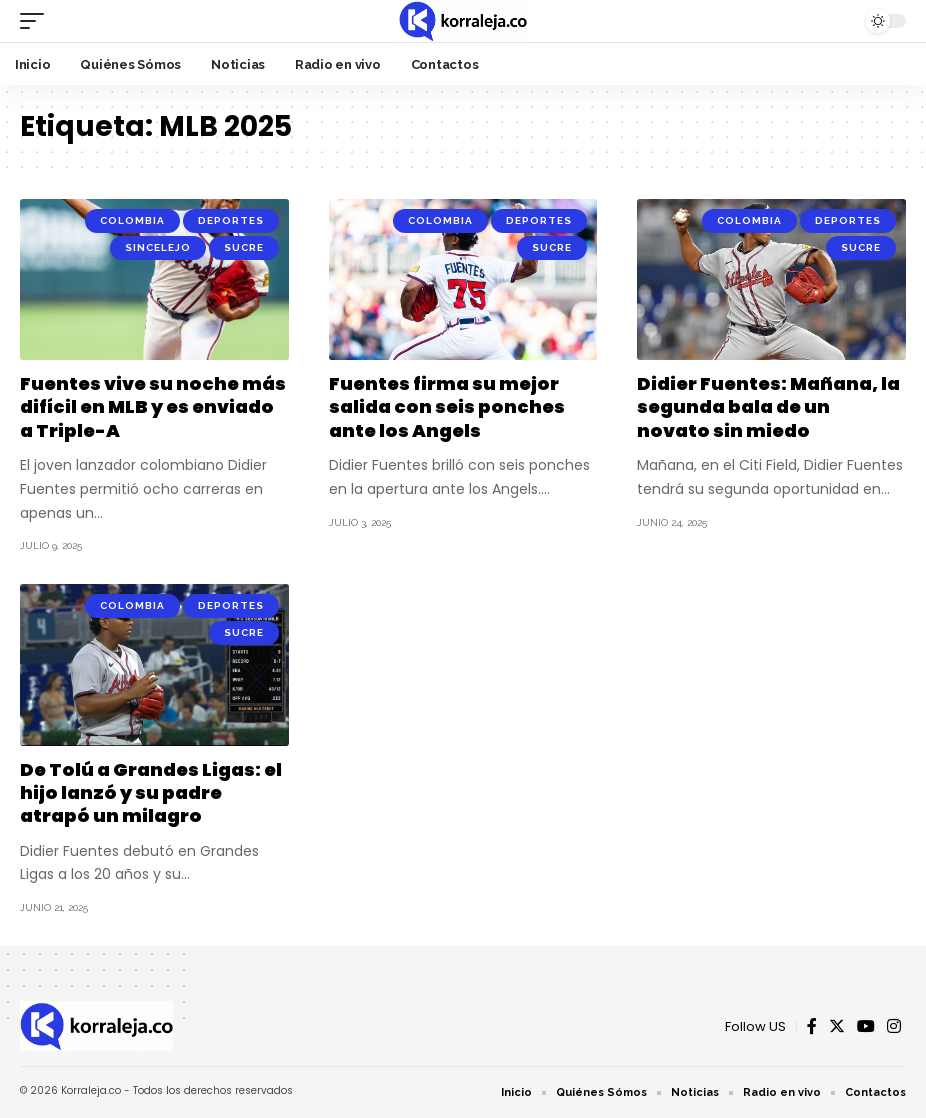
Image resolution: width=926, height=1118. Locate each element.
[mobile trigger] (37, 21)
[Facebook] (812, 1026)
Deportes (231, 220)
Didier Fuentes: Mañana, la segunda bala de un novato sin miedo (768, 407)
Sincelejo (158, 247)
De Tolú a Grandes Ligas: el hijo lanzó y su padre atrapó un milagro (151, 793)
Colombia (132, 220)
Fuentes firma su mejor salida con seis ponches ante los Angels (447, 407)
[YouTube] (866, 1026)
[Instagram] (894, 1026)
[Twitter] (837, 1026)
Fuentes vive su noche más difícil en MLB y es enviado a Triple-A (153, 407)
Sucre (244, 247)
